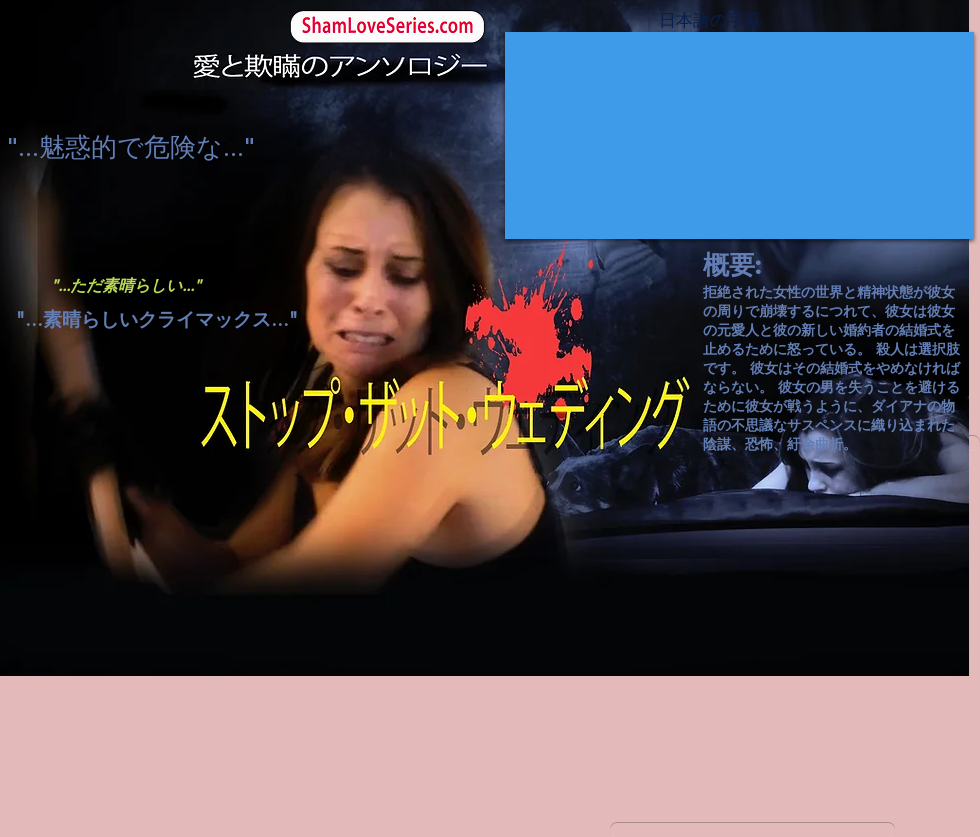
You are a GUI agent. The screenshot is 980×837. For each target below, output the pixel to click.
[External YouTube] (739, 135)
